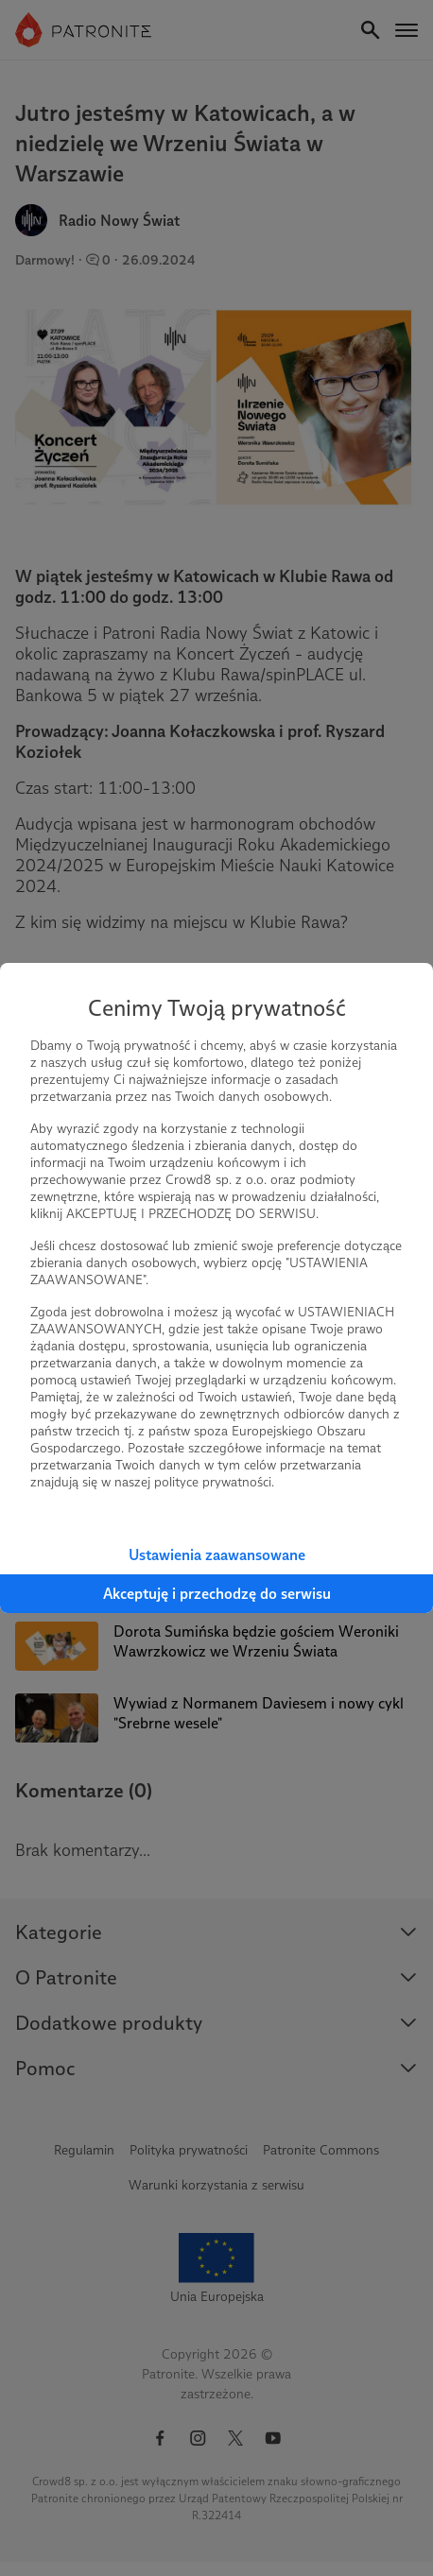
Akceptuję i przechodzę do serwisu (217, 1594)
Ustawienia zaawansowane (217, 1555)
